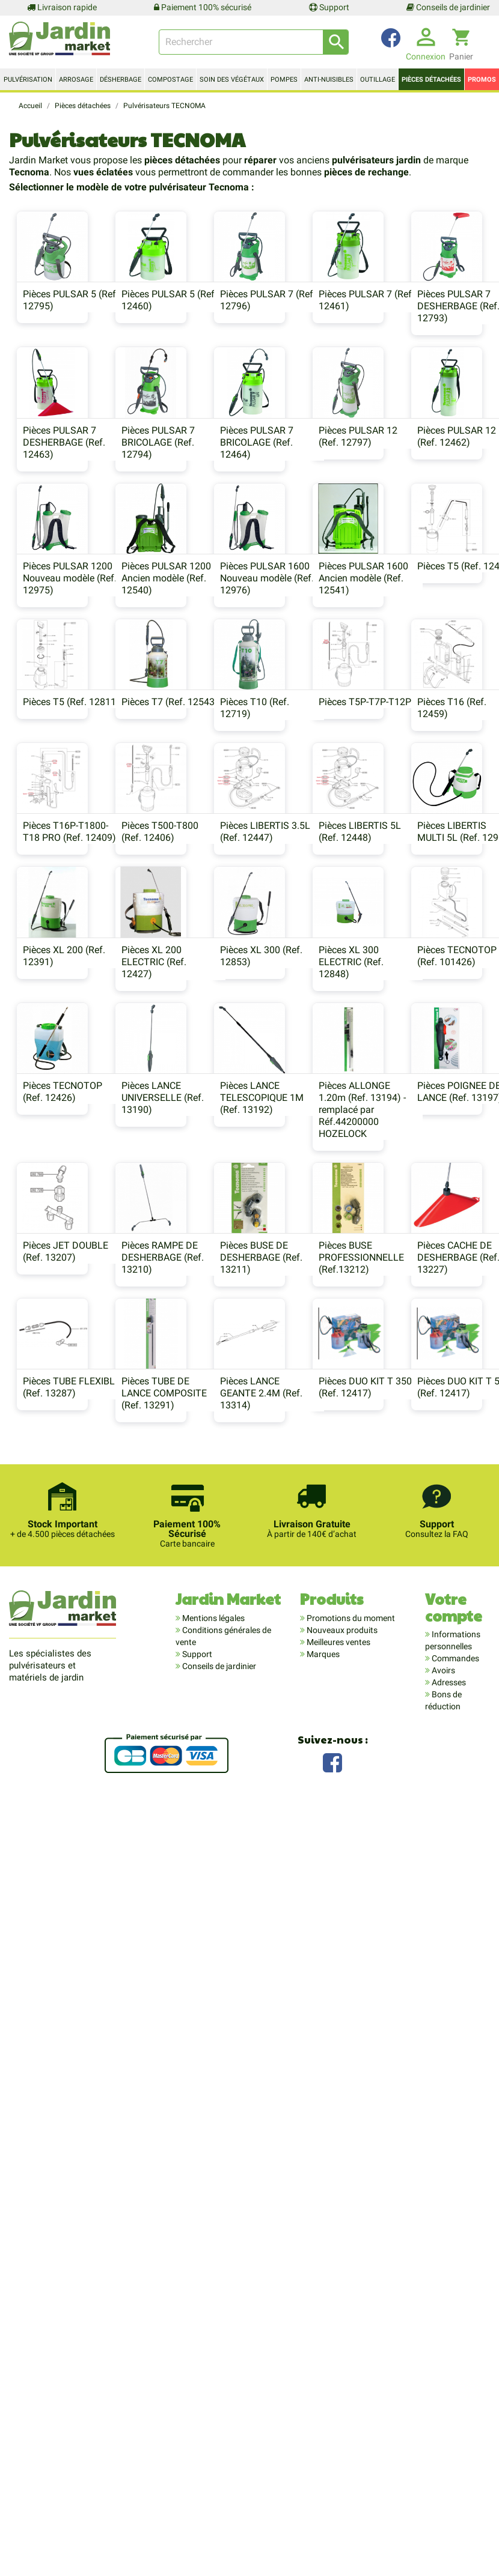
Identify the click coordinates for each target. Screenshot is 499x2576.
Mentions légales (212, 2473)
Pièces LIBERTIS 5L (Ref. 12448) (426, 1191)
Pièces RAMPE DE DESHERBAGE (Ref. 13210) (57, 1909)
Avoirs (442, 2525)
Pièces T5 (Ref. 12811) (433, 847)
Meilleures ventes (337, 2497)
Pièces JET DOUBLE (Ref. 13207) (428, 1705)
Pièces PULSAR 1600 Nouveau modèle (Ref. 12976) (62, 859)
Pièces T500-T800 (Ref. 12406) (177, 1191)
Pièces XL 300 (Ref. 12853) (426, 1354)
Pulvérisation (28, 79)
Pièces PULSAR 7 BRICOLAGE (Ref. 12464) (422, 508)
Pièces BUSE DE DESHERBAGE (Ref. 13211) (180, 1909)
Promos (482, 79)
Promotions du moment (350, 2473)
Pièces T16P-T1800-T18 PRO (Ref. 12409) (62, 1191)
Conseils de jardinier (448, 7)
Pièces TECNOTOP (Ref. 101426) (178, 1529)
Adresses (448, 2537)
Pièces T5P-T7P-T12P (308, 1022)
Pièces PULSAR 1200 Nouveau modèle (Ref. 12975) (309, 684)
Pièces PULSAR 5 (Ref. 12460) (186, 339)
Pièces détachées (431, 79)
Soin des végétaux (232, 79)
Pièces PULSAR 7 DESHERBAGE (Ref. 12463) (180, 508)
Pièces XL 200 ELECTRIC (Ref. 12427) (294, 1360)
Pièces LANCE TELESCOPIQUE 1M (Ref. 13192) (57, 1711)
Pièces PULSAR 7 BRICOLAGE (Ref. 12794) (298, 508)
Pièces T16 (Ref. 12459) (420, 1028)
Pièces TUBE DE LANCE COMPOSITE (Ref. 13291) (181, 2085)
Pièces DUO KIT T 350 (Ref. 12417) (432, 2079)
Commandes (454, 2513)
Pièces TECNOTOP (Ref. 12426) (301, 1529)
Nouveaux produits (341, 2485)
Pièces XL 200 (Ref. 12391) (180, 1354)
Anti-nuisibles (329, 79)
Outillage (377, 79)
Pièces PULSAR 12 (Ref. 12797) (55, 677)
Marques (322, 2509)
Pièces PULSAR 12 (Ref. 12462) (178, 677)
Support (329, 7)
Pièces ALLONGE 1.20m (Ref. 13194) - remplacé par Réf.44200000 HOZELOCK (182, 1723)
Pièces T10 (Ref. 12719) (173, 1028)
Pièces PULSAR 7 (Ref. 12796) (310, 339)
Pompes (284, 79)
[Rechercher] (254, 42)
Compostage (170, 79)
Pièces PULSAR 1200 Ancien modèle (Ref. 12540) (430, 684)
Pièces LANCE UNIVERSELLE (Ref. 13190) (426, 1535)
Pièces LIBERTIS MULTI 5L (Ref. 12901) (63, 1354)
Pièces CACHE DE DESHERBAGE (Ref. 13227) (426, 1909)
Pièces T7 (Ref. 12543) (64, 1022)
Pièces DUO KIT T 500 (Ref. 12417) (247, 2253)
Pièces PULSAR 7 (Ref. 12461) (433, 339)
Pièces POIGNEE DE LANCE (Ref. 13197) (304, 1705)
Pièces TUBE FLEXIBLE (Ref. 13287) (64, 2079)
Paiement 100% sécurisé (202, 7)
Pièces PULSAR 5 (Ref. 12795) (63, 339)
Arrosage (76, 79)
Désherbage (120, 79)
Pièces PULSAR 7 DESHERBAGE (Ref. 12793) (57, 508)
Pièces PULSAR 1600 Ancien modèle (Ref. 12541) (183, 859)
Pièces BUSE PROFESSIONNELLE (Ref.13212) (304, 1909)
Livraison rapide (62, 7)
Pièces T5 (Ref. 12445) (310, 847)
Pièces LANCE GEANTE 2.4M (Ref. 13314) (303, 2085)
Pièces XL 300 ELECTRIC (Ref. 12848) (48, 1535)
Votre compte (453, 2462)
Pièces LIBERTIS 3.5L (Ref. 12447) (307, 1191)
